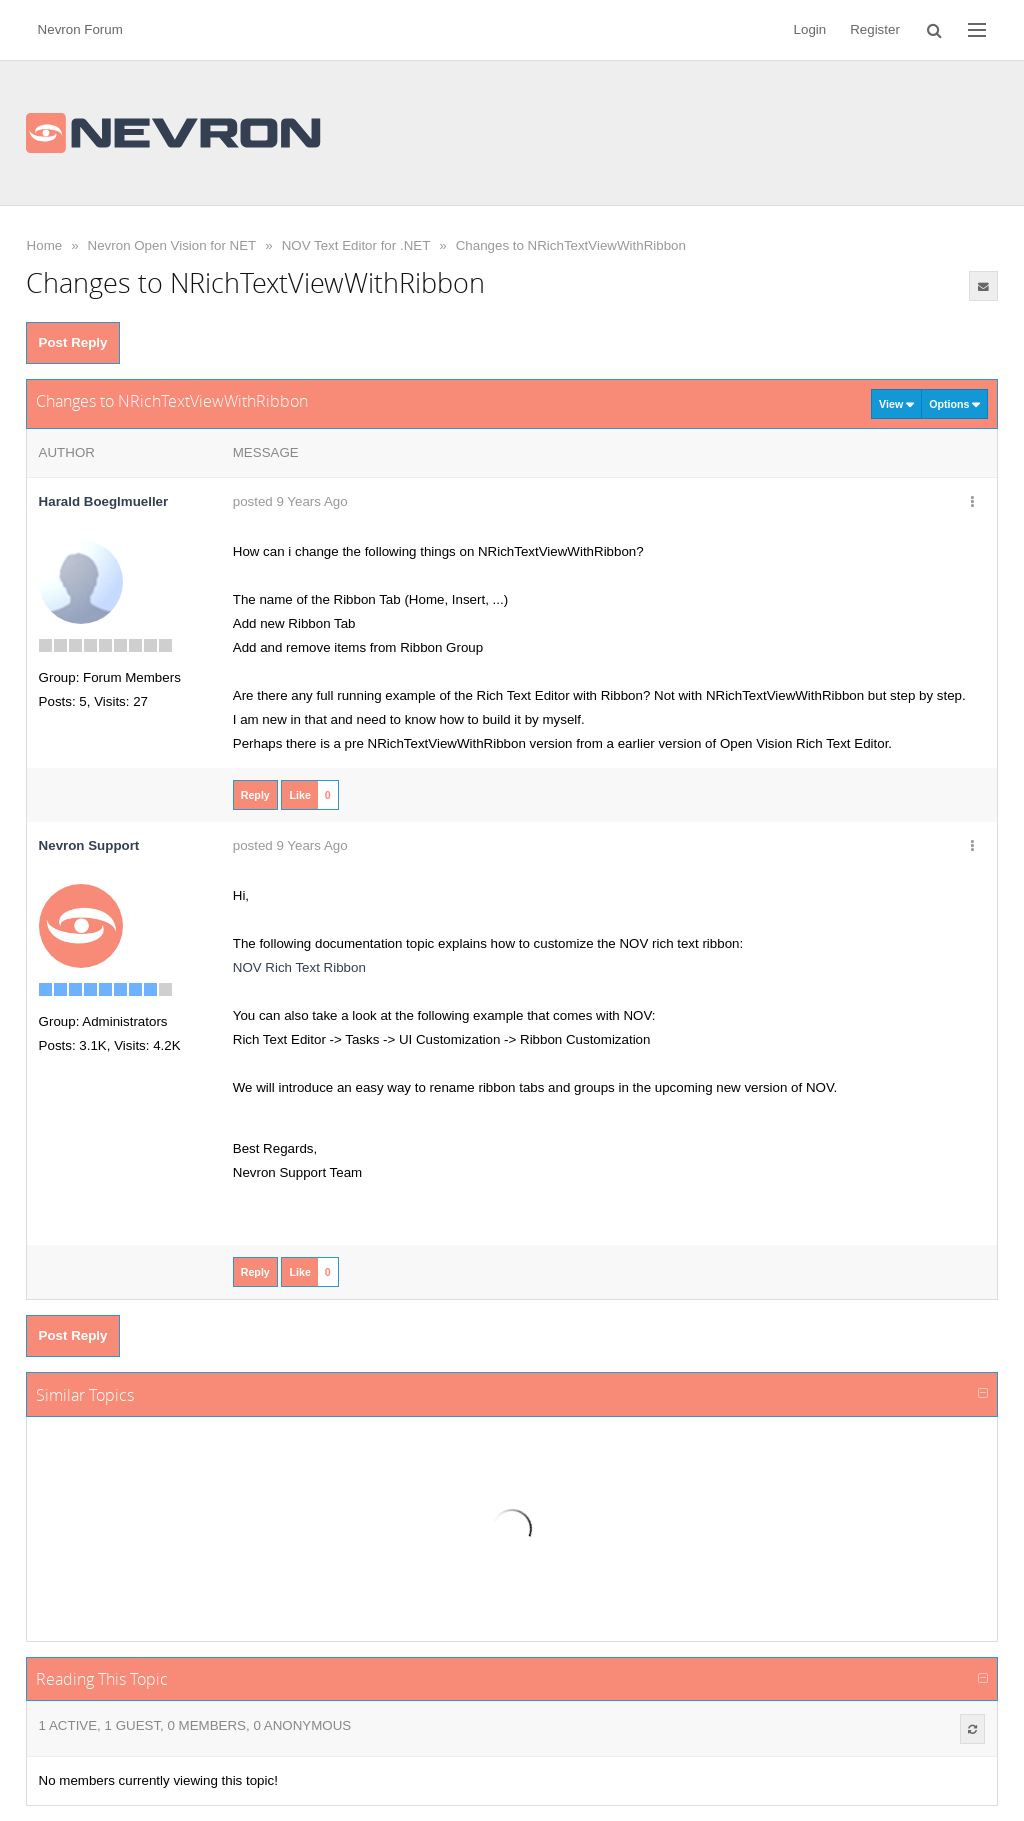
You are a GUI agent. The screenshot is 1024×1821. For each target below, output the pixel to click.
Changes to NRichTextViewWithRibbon (571, 245)
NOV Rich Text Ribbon (299, 967)
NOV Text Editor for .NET (356, 245)
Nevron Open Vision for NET (172, 245)
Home (45, 245)
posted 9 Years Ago (290, 501)
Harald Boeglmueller (104, 501)
